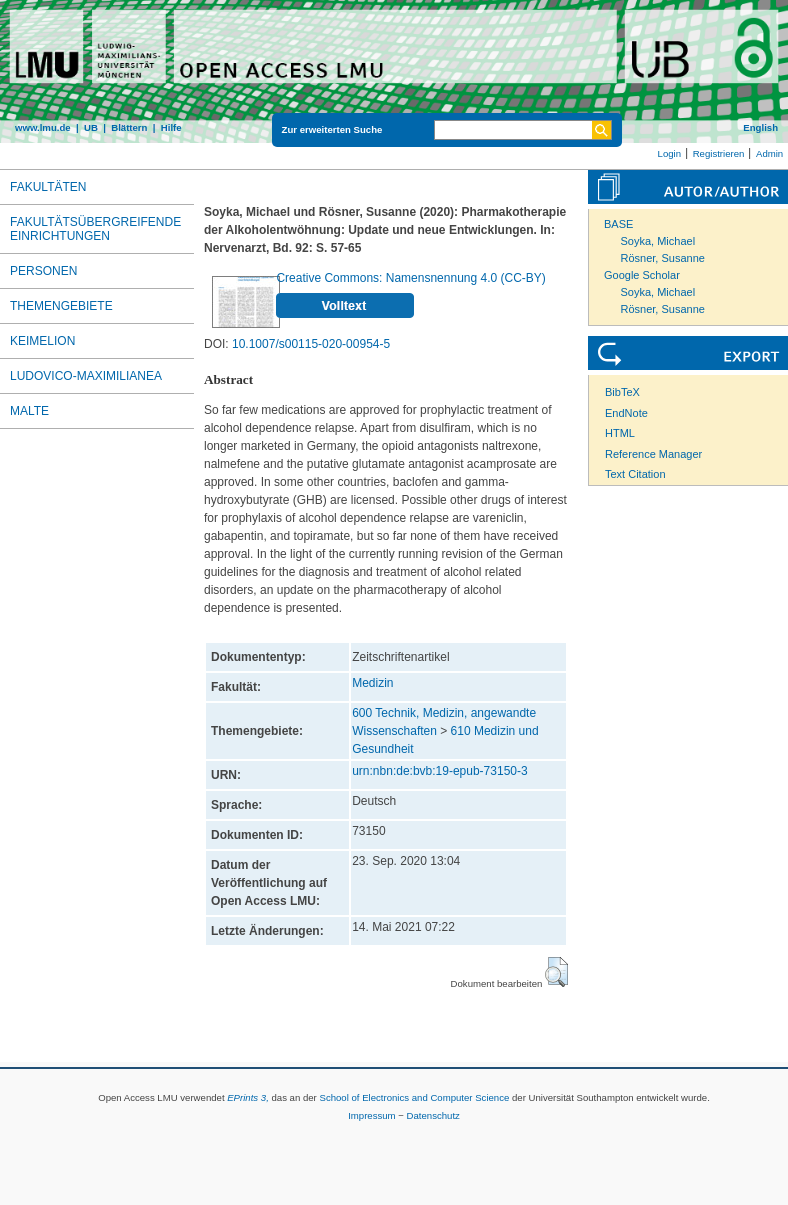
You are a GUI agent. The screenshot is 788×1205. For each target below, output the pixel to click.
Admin (769, 153)
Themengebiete (61, 306)
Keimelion (42, 341)
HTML (620, 433)
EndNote (626, 413)
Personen (43, 271)
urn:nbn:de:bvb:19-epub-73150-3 (439, 771)
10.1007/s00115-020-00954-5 (311, 344)
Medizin (372, 683)
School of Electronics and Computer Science (414, 1097)
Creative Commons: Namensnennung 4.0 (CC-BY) (410, 278)
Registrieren (719, 153)
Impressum (371, 1115)
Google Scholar (642, 275)
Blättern (129, 127)
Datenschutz (433, 1115)
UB (91, 127)
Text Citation (635, 474)
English (760, 127)
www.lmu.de (43, 127)
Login (669, 153)
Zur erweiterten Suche (332, 129)
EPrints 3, (248, 1097)
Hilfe (171, 127)
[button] (556, 972)
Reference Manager (653, 454)
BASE (618, 224)
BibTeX (622, 392)
